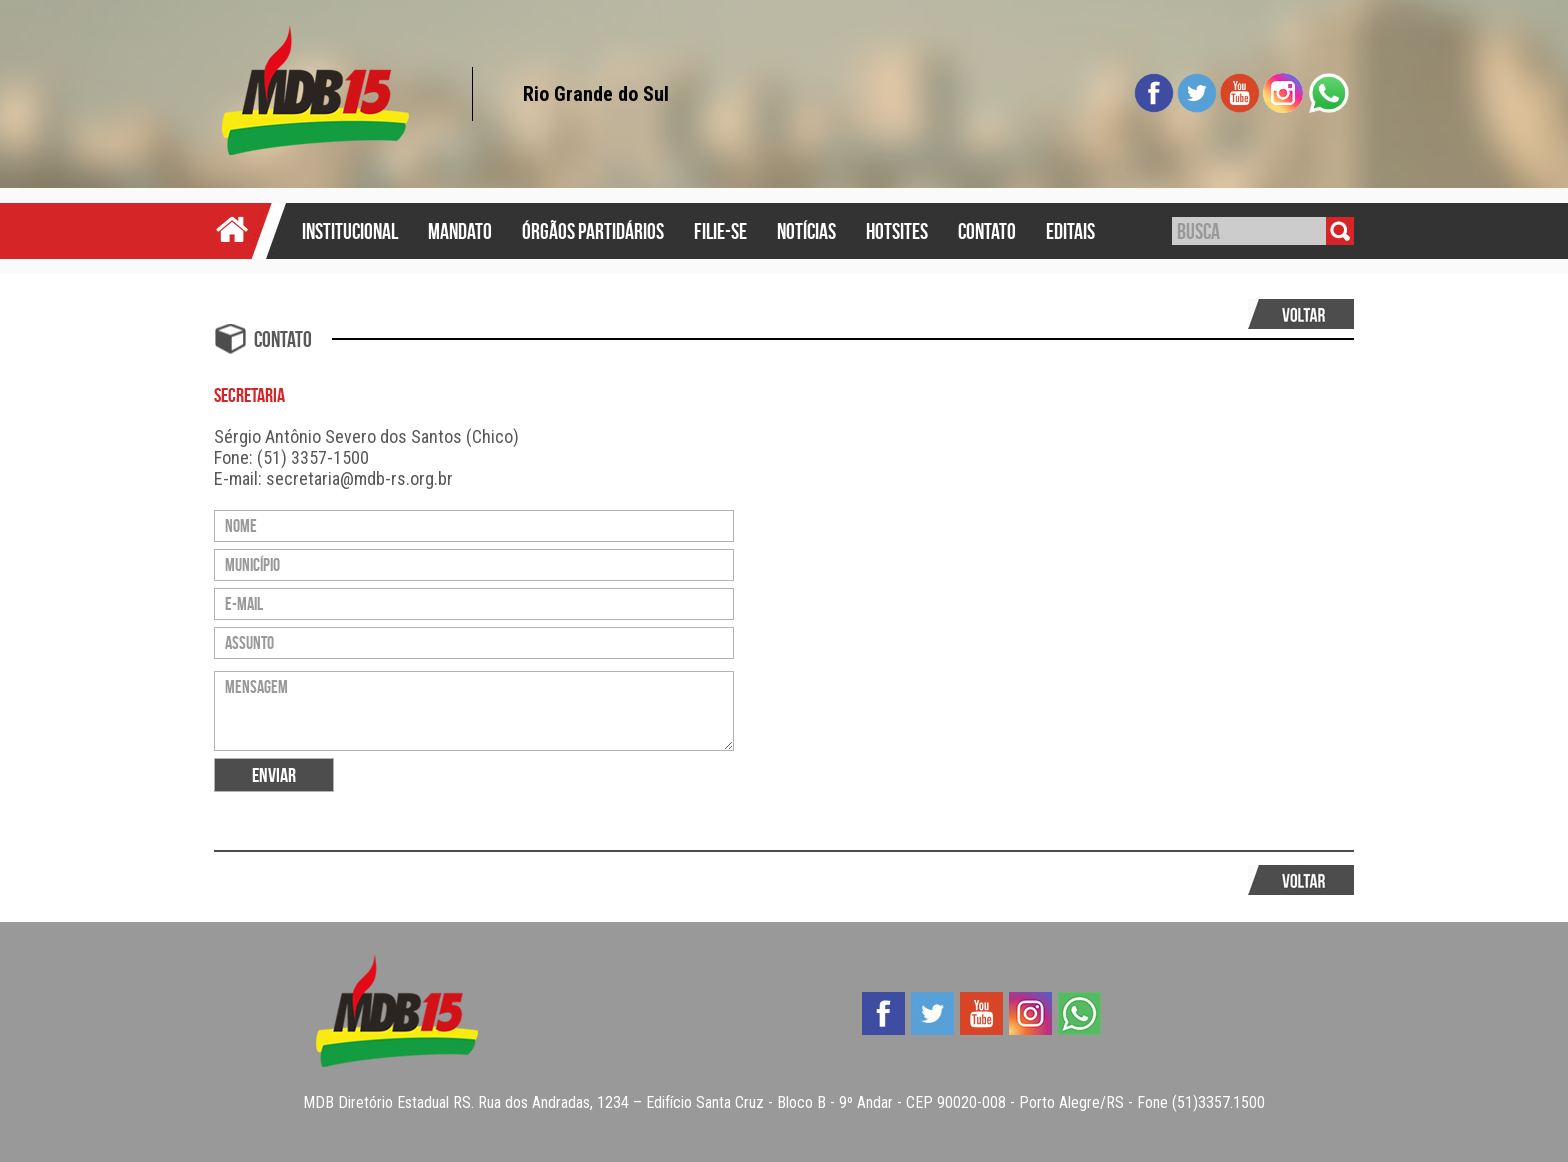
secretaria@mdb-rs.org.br (359, 478)
